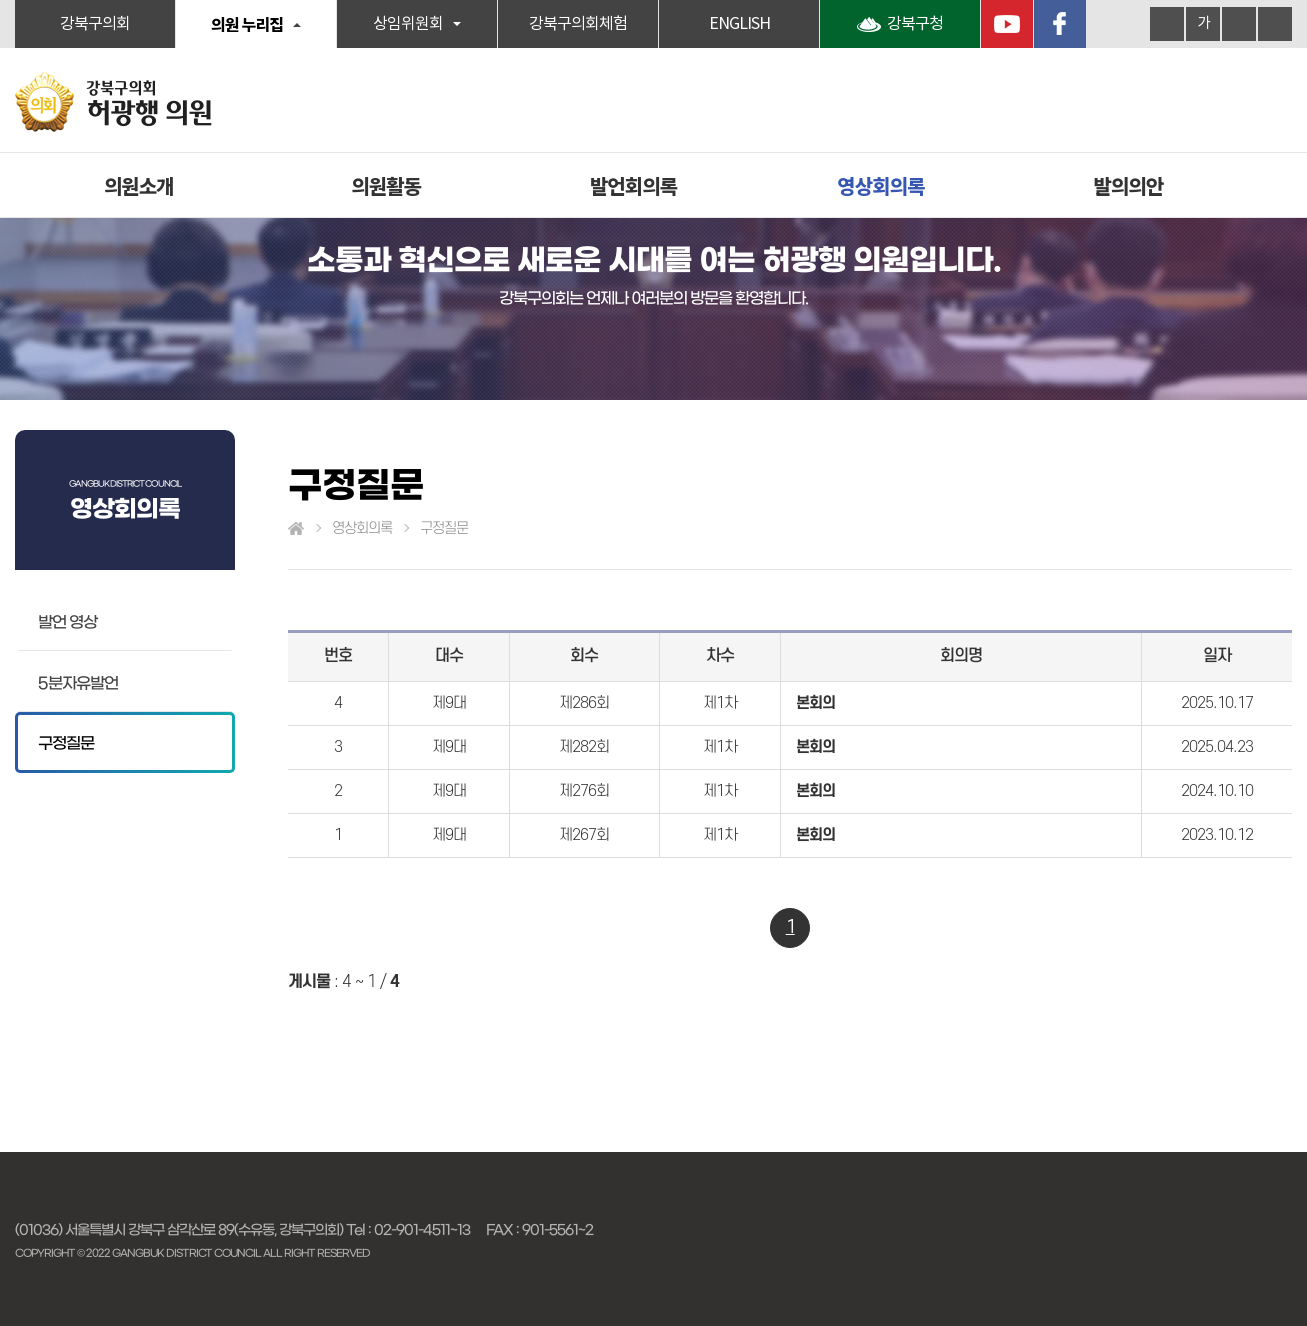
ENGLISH (739, 24)
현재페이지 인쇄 (1275, 24)
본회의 (815, 703)
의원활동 (386, 185)
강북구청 (915, 24)
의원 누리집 (247, 24)
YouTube (1007, 24)
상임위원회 (408, 24)
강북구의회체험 (578, 24)
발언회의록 (633, 185)
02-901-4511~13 (422, 1230)
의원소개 (139, 185)
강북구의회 (95, 24)
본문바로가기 (0, 0)
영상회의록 (880, 185)
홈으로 (296, 529)
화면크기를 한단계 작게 (1239, 24)
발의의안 (1128, 185)
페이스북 (1060, 24)
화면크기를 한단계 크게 (1167, 24)
